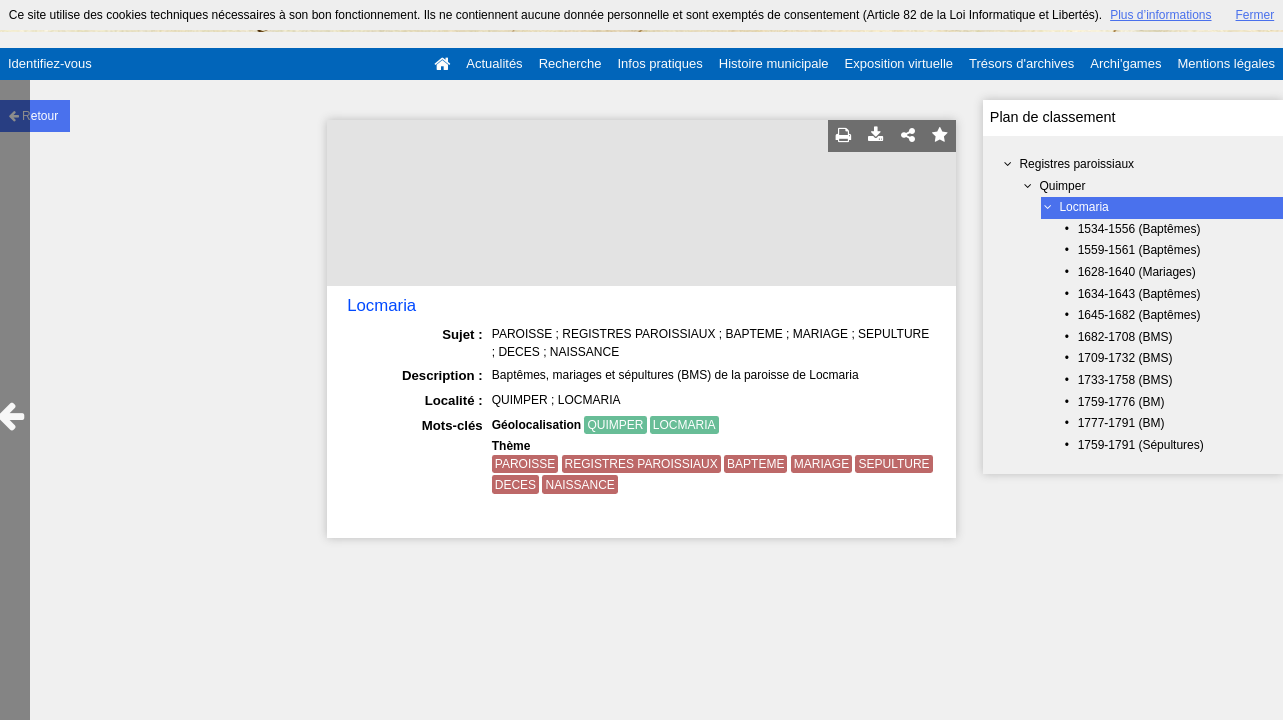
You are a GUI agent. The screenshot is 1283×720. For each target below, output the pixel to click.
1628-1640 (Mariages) (1137, 272)
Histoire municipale (774, 63)
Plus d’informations (1160, 15)
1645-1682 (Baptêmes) (1139, 315)
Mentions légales (1226, 63)
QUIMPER (615, 425)
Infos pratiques (660, 63)
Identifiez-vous (50, 63)
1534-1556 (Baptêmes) (1139, 229)
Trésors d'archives (1021, 63)
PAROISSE (525, 464)
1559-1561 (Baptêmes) (1139, 250)
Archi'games (1125, 63)
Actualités (494, 63)
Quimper (1062, 186)
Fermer (1255, 15)
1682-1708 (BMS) (1125, 337)
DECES (515, 485)
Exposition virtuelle (899, 63)
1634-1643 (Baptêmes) (1139, 294)
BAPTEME (755, 464)
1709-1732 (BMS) (1125, 358)
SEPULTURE (893, 464)
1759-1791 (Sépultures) (1141, 445)
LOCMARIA (684, 425)
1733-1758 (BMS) (1125, 380)
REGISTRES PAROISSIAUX (641, 464)
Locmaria (1083, 207)
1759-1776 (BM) (1121, 402)
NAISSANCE (579, 485)
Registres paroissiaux (1076, 164)
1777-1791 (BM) (1121, 423)
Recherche (570, 63)
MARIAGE (821, 464)
